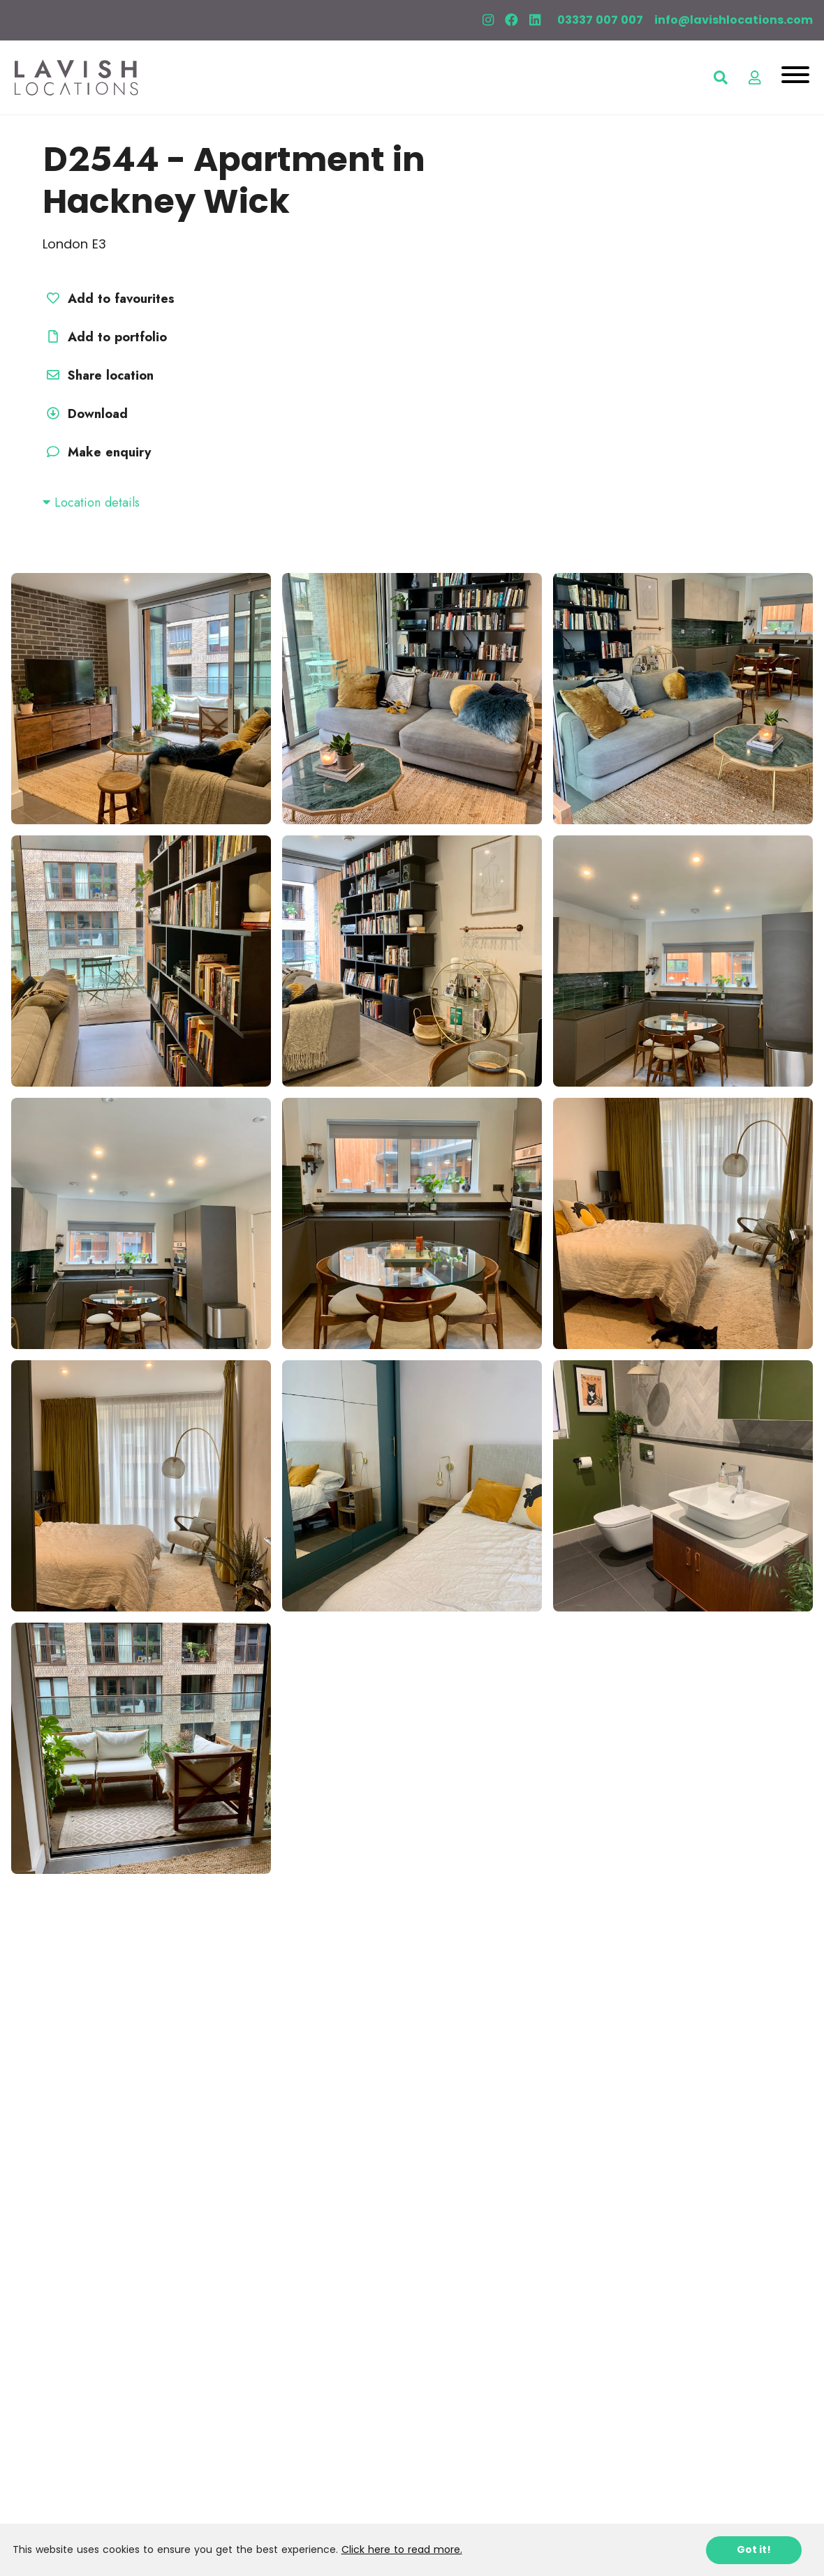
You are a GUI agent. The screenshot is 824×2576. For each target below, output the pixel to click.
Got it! (754, 2549)
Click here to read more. (401, 2549)
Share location (98, 375)
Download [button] (85, 414)
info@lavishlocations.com (733, 20)
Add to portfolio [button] (105, 337)
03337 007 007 (600, 20)
